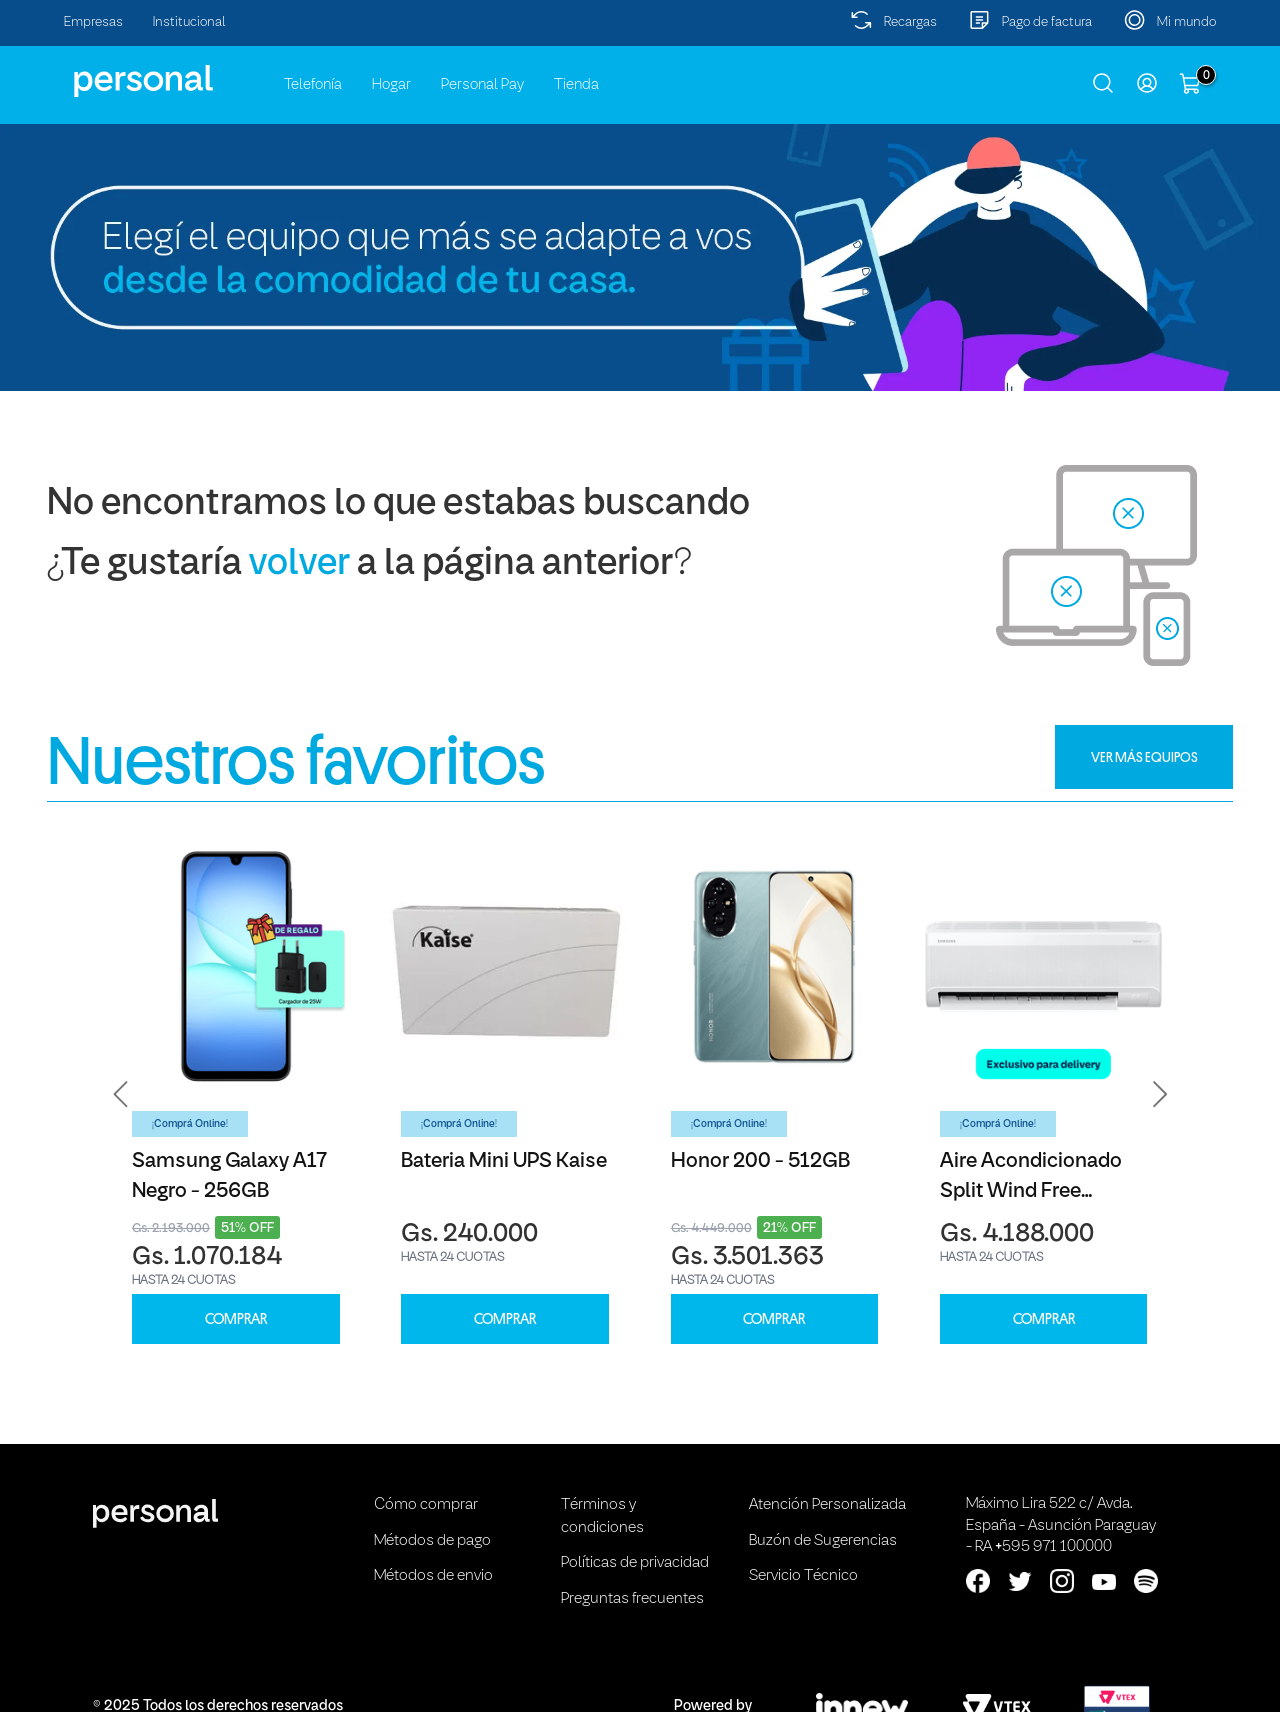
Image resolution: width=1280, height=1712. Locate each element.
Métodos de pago (432, 1541)
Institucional (189, 22)
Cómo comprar (426, 1505)
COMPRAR (236, 1319)
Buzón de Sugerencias (823, 1541)
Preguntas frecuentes (632, 1599)
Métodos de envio (433, 1576)
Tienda (576, 85)
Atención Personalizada (827, 1505)
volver (299, 564)
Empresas (93, 22)
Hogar (391, 85)
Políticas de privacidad (635, 1563)
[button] (121, 1094)
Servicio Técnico (803, 1576)
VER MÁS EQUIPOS (1144, 757)
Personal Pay (482, 85)
